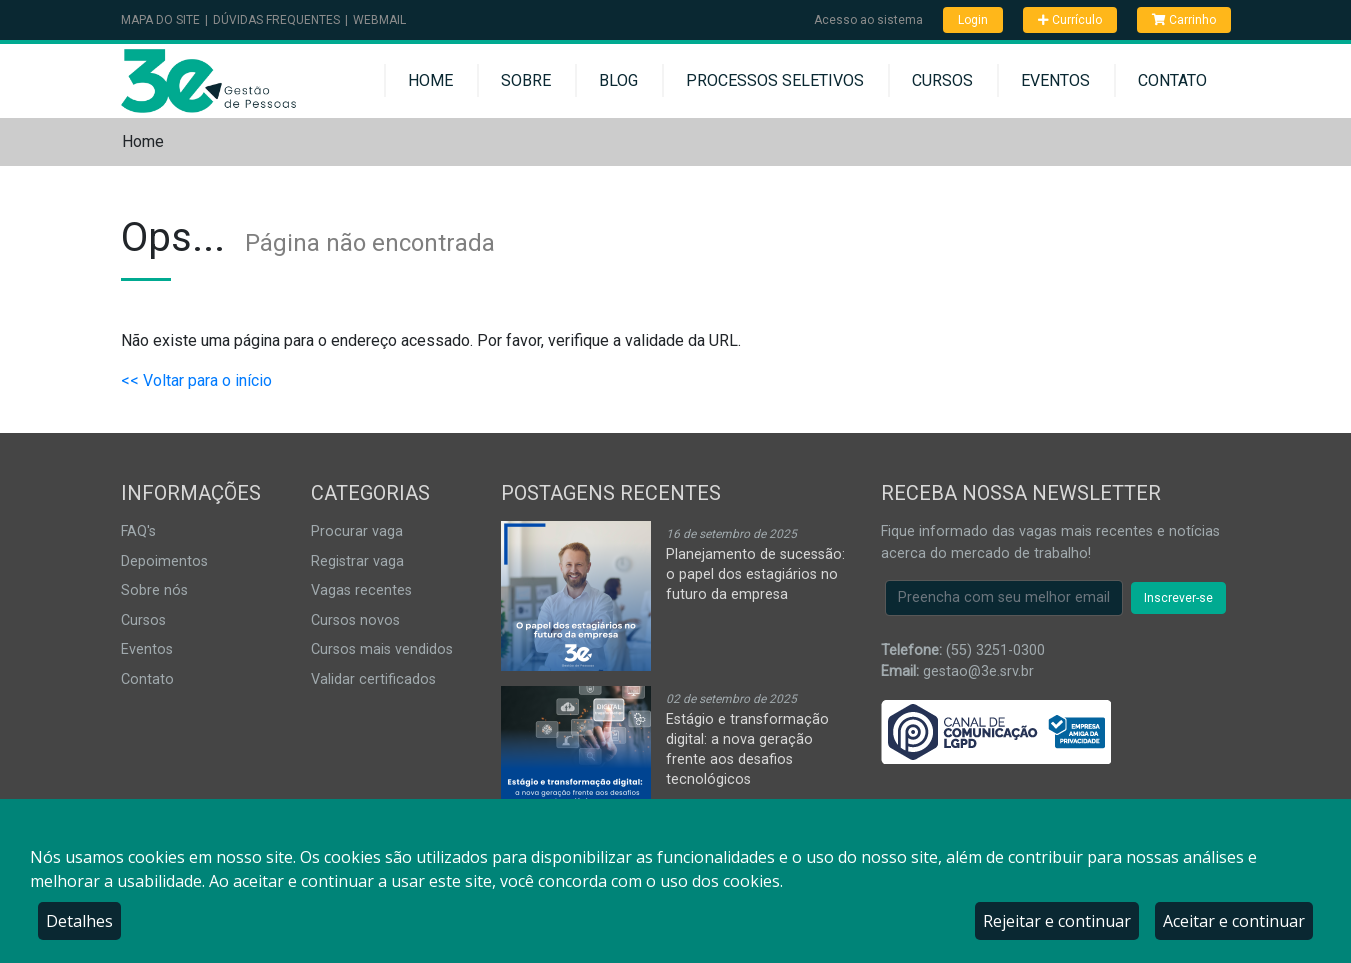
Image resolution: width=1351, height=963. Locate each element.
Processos (775, 80)
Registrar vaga (357, 561)
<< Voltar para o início (196, 380)
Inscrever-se (1178, 598)
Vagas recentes (361, 590)
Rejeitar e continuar (1057, 921)
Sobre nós (154, 590)
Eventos (1055, 80)
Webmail (379, 20)
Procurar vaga (357, 531)
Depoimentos (164, 561)
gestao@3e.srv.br (978, 671)
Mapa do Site (160, 20)
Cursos (942, 80)
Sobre (526, 80)
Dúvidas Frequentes (276, 20)
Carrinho (1184, 20)
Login (973, 20)
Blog (618, 80)
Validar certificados (373, 679)
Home (430, 80)
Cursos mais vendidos (382, 649)
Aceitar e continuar (1234, 921)
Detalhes (79, 921)
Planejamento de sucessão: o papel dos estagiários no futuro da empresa (755, 574)
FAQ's (138, 531)
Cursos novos (355, 620)
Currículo (1070, 20)
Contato (1172, 80)
